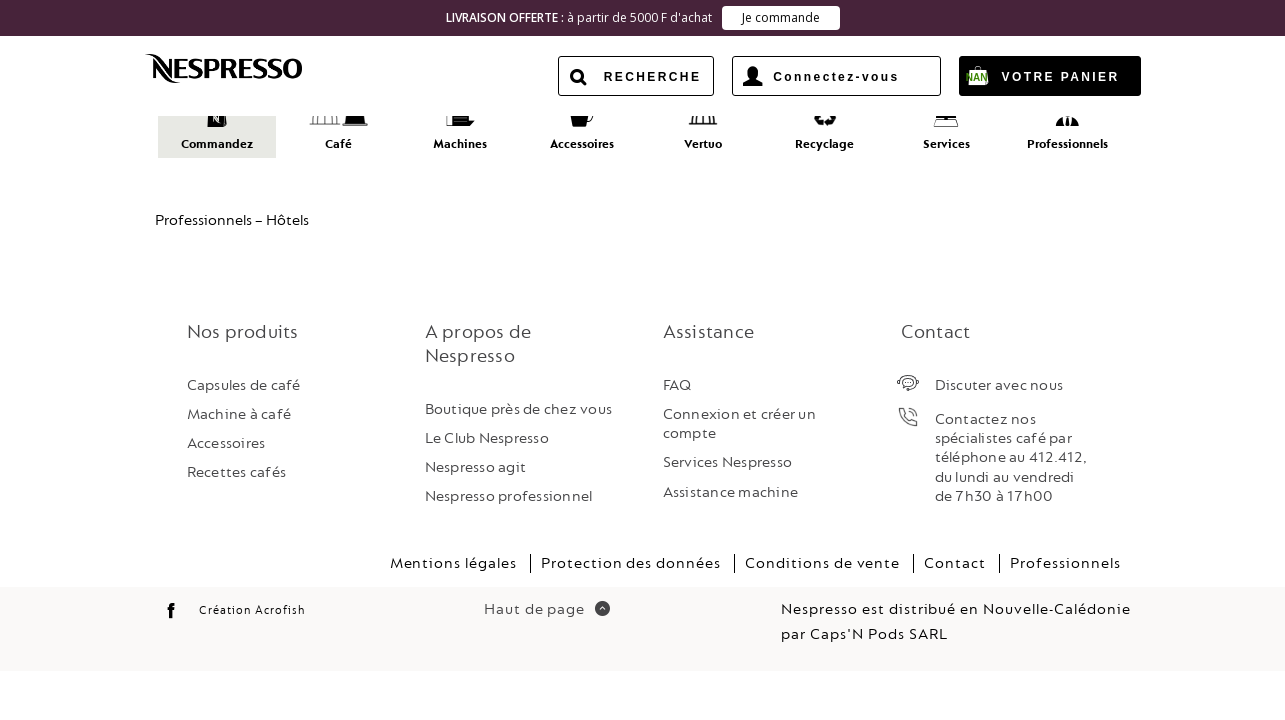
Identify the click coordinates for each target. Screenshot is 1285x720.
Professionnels (1065, 547)
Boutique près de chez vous (519, 393)
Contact (955, 547)
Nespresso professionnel (509, 481)
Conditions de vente (822, 547)
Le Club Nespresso (487, 422)
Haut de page (547, 593)
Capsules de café (244, 369)
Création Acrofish (251, 594)
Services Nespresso (728, 447)
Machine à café (239, 398)
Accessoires (226, 428)
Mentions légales (453, 547)
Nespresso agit (476, 452)
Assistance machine (731, 476)
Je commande (781, 17)
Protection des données (631, 547)
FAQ (677, 369)
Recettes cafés (237, 457)
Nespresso (241, 68)
